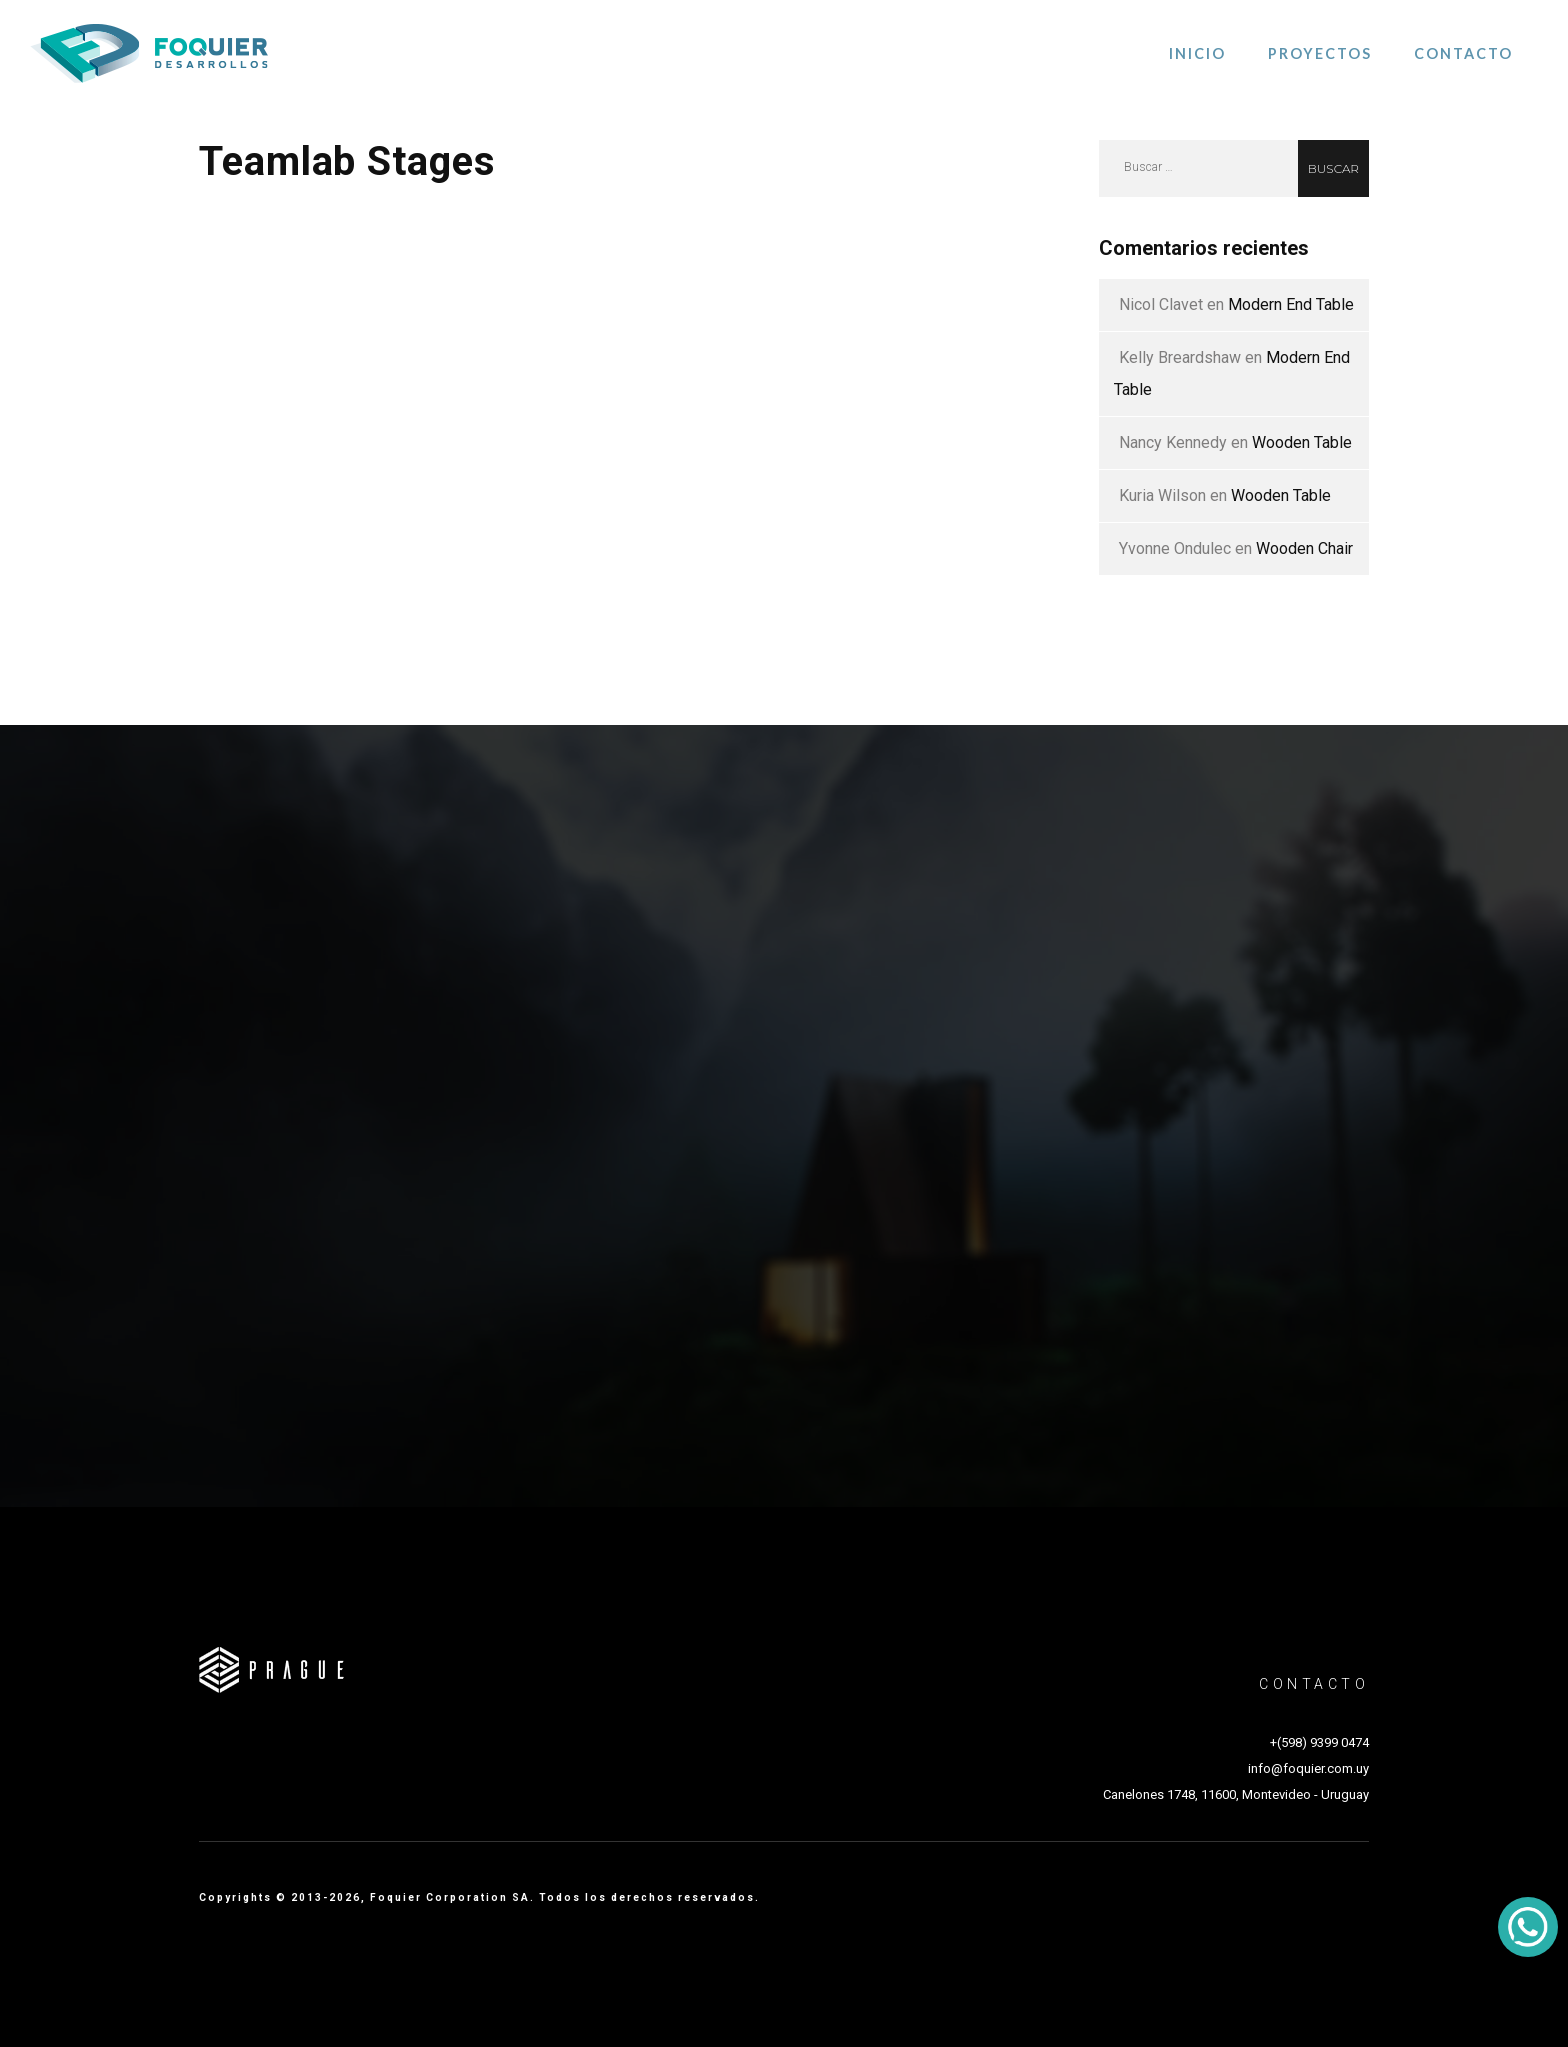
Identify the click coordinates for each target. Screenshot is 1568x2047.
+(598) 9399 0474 (1319, 1742)
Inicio (1197, 53)
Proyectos (1320, 53)
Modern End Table (1291, 304)
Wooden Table (1302, 442)
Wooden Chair (1304, 548)
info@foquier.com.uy (1308, 1768)
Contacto (1463, 53)
